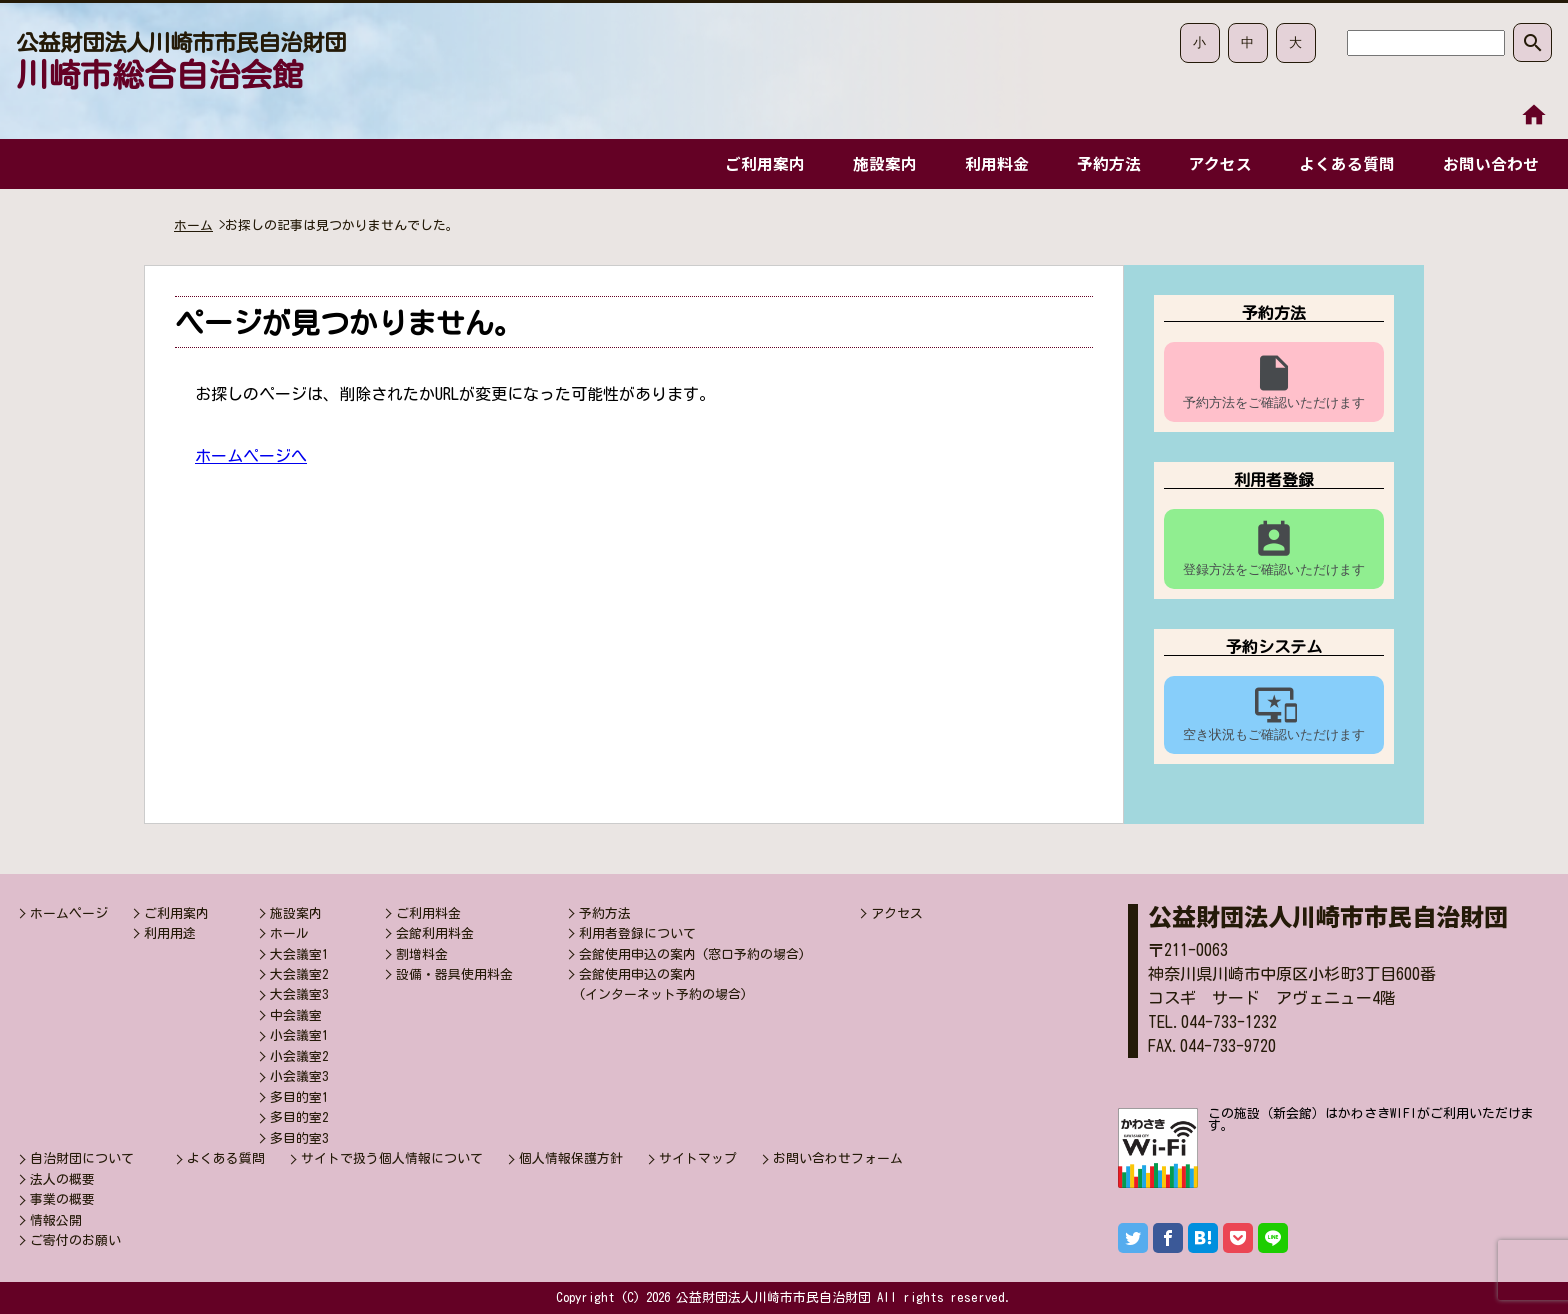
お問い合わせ (1490, 164)
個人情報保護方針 (571, 1158)
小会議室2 (299, 1056)
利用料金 (987, 164)
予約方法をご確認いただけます (1274, 381)
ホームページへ (251, 456)
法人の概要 (62, 1179)
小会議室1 (299, 1035)
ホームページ (69, 913)
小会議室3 (299, 1076)
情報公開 (56, 1220)
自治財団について (82, 1158)
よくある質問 (1344, 164)
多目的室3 (299, 1138)
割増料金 (422, 954)
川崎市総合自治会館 (181, 61)
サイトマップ (698, 1158)
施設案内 (873, 164)
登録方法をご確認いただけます (1274, 548)
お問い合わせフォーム (838, 1158)
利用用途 (170, 933)
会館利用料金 (435, 933)
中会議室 (296, 1015)
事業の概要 (62, 1199)
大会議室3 (299, 994)
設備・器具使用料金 (454, 974)
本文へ (1533, 133)
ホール (289, 933)
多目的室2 (299, 1117)
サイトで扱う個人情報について (392, 1158)
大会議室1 (299, 954)
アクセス (1214, 164)
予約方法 (1101, 164)
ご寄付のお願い (75, 1240)
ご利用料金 (428, 913)
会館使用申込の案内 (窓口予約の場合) (692, 954)
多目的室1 (299, 1097)
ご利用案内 (751, 164)
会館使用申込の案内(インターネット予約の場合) (663, 984)
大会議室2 (299, 974)
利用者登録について (637, 933)
